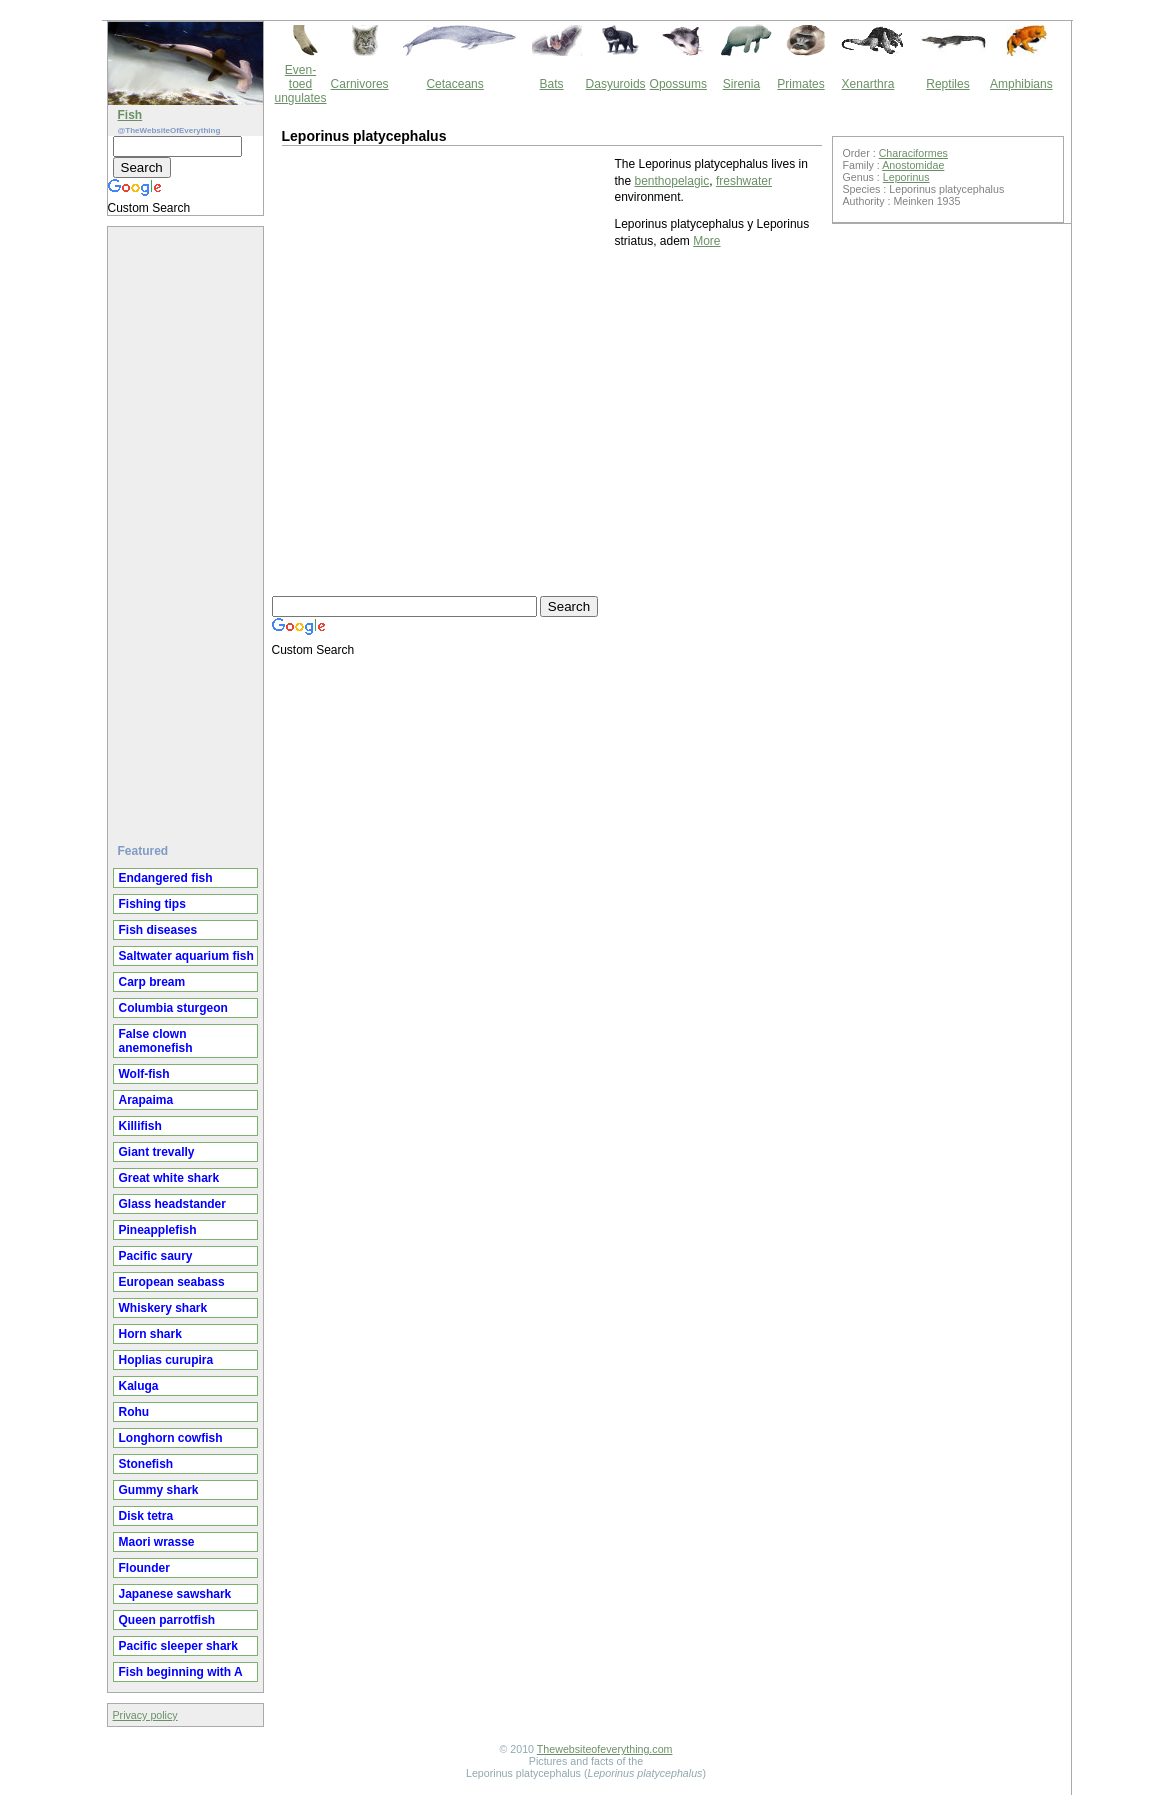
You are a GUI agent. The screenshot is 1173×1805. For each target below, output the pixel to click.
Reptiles (947, 84)
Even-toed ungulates (301, 84)
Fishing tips (152, 904)
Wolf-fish (144, 1074)
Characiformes (913, 153)
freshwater (744, 181)
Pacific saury (156, 1256)
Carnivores (360, 84)
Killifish (140, 1126)
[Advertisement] (188, 527)
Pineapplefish (158, 1230)
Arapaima (146, 1100)
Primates (800, 84)
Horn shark (150, 1334)
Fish (130, 115)
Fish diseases (158, 930)
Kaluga (139, 1386)
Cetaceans (454, 84)
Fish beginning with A (181, 1672)
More (706, 241)
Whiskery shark (163, 1308)
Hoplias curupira (166, 1360)
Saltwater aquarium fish (186, 956)
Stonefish (146, 1464)
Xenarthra (868, 84)
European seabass (172, 1282)
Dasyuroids (616, 84)
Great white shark (169, 1178)
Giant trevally (157, 1152)
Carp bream (152, 982)
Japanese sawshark (175, 1594)
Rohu (134, 1412)
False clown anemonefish (156, 1041)
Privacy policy (145, 1715)
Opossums (678, 84)
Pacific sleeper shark (178, 1646)
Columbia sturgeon (173, 1008)
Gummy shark (159, 1490)
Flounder (144, 1568)
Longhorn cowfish (171, 1438)
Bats (552, 84)
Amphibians (1021, 84)
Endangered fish (166, 878)
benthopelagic (672, 181)
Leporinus (906, 177)
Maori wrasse (157, 1542)
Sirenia (741, 84)
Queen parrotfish (167, 1620)
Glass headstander (172, 1204)
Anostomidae (913, 165)
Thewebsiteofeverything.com (605, 1749)
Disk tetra (146, 1516)
